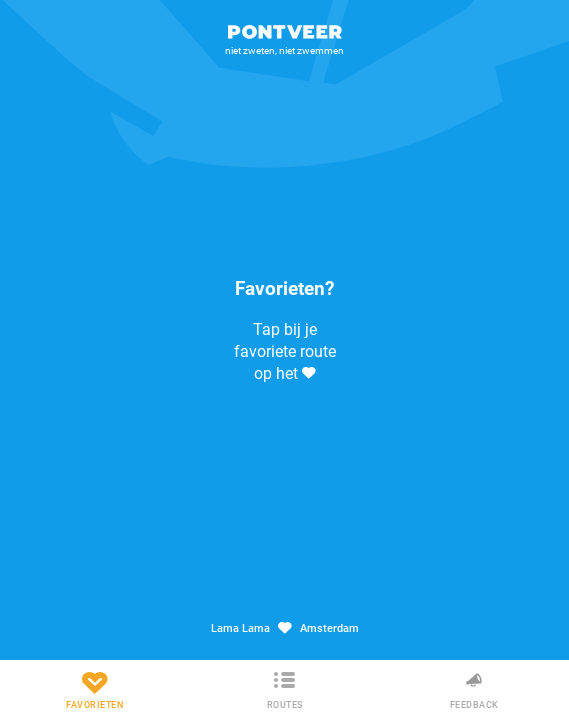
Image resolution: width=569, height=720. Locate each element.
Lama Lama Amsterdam (285, 628)
